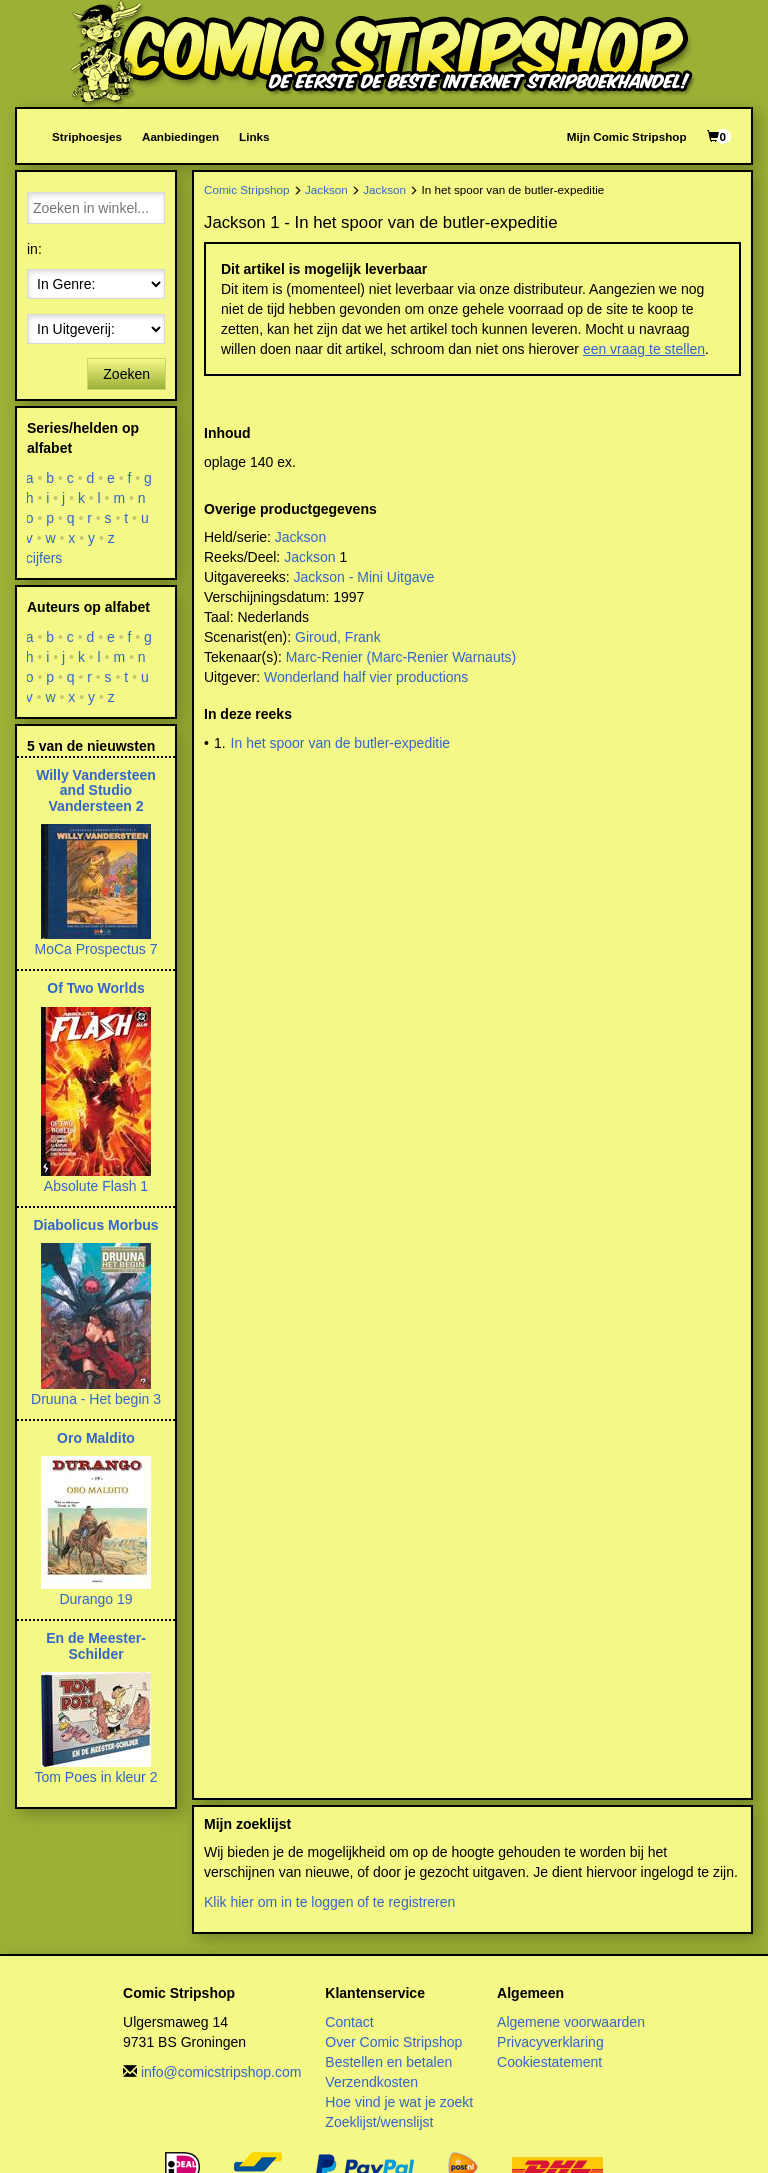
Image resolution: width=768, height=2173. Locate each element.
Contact (349, 2022)
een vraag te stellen (644, 349)
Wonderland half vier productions (366, 677)
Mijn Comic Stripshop (627, 136)
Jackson (326, 189)
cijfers (44, 558)
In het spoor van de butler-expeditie (340, 743)
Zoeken (126, 374)
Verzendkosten (371, 2082)
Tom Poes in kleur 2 (96, 1777)
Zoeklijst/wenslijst (379, 2122)
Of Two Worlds (95, 988)
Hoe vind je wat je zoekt (399, 2102)
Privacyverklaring (550, 2042)
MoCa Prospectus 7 (96, 949)
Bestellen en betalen (388, 2062)
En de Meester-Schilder (96, 1645)
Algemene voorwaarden (571, 2022)
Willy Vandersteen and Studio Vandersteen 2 (96, 790)
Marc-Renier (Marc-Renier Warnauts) (401, 657)
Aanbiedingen (180, 136)
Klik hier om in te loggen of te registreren (329, 1902)
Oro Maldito (96, 1438)
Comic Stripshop (247, 189)
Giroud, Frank (338, 637)
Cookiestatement (549, 2062)
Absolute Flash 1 (96, 1186)
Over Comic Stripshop (393, 2042)
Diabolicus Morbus (95, 1225)
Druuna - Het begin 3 (96, 1399)
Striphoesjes (87, 136)
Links (254, 136)
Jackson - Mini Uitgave (363, 577)
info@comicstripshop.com (221, 2072)
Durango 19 (95, 1599)
